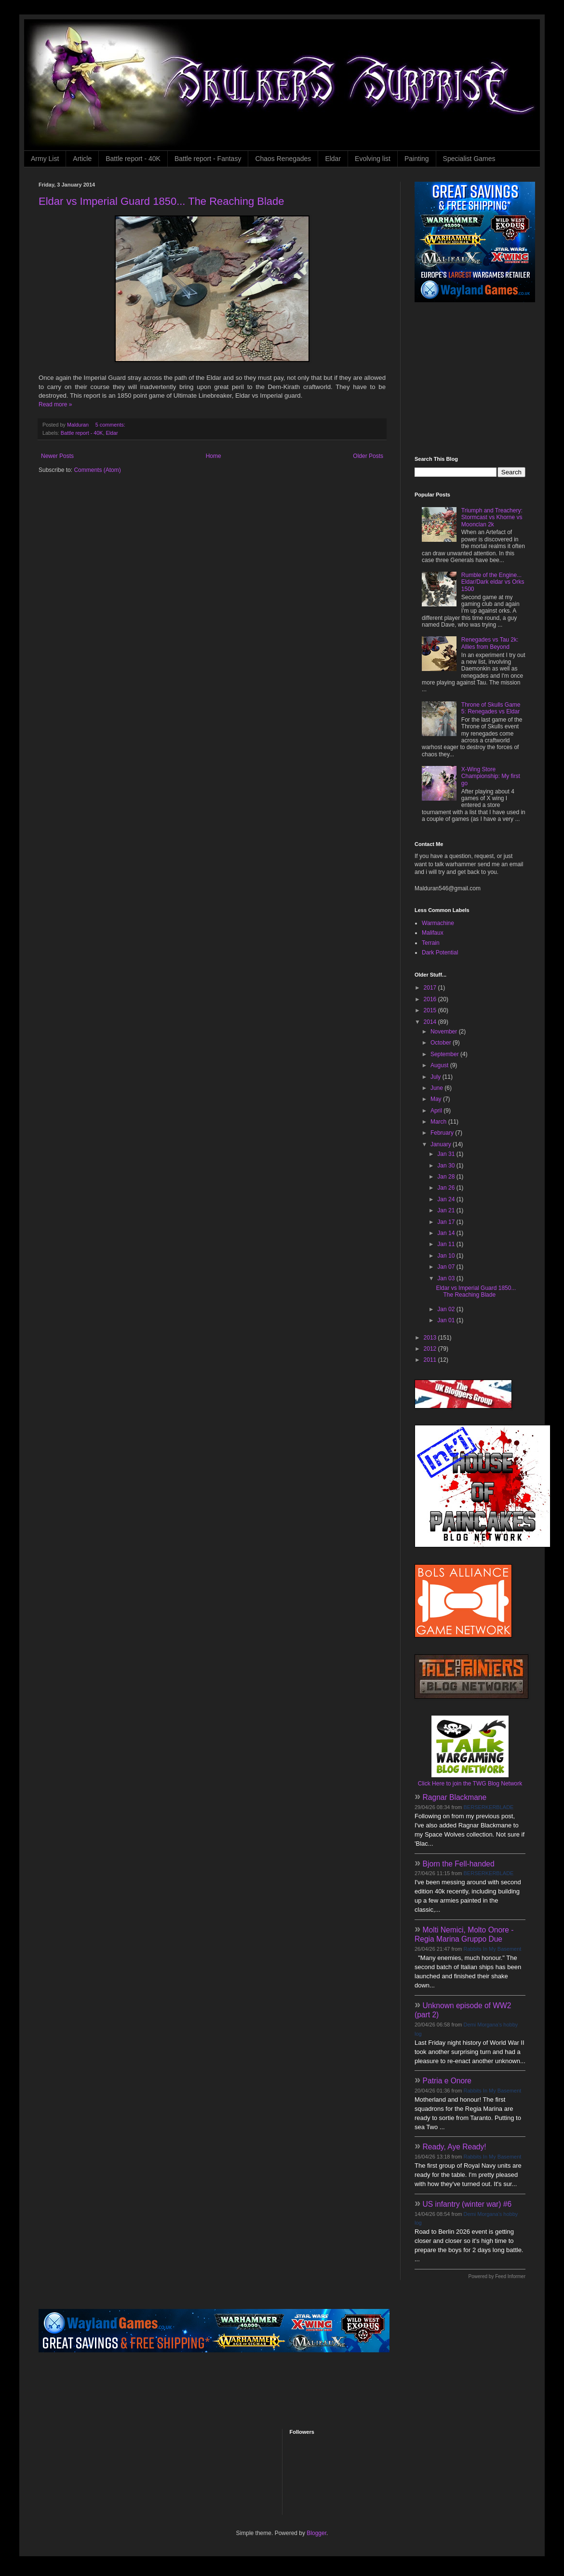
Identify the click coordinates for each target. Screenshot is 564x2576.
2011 (431, 1359)
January (441, 1144)
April (436, 1110)
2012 (431, 1348)
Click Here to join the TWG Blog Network (470, 1783)
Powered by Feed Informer (497, 2276)
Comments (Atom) (97, 470)
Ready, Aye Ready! (454, 2147)
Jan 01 (446, 1320)
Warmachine (438, 923)
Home (213, 456)
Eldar (333, 158)
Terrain (431, 942)
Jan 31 (446, 1154)
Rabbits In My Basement (493, 1949)
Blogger (316, 2533)
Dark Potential (440, 952)
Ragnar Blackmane (455, 1797)
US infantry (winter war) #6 (467, 2204)
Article (82, 158)
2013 (431, 1337)
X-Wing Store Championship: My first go (490, 776)
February (442, 1132)
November (444, 1031)
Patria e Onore (447, 2081)
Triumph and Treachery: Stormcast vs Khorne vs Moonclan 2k (492, 517)
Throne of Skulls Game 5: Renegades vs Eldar (491, 708)
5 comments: (111, 425)
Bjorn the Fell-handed (459, 1864)
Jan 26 (446, 1187)
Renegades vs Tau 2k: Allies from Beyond (490, 643)
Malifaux (432, 932)
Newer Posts (57, 456)
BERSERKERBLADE (489, 1807)
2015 (431, 1010)
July (436, 1076)
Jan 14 (446, 1233)
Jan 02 (446, 1309)
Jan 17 (446, 1222)
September (445, 1054)
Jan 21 (446, 1210)
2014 (431, 1022)
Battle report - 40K (133, 158)
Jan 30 (446, 1165)
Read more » (55, 404)
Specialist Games (469, 158)
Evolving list (372, 158)
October (441, 1042)
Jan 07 (446, 1266)
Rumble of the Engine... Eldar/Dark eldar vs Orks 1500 (492, 582)
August (440, 1065)
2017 (431, 987)
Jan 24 (446, 1199)
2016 (431, 999)
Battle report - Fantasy (208, 158)
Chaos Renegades (283, 158)
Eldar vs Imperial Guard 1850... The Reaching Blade (161, 201)
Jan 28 (446, 1176)
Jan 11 (446, 1244)
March (439, 1121)
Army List (45, 158)
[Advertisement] (214, 2390)
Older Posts (368, 456)
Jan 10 (446, 1255)
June (437, 1088)
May (436, 1099)
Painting (416, 158)
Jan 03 (446, 1278)
